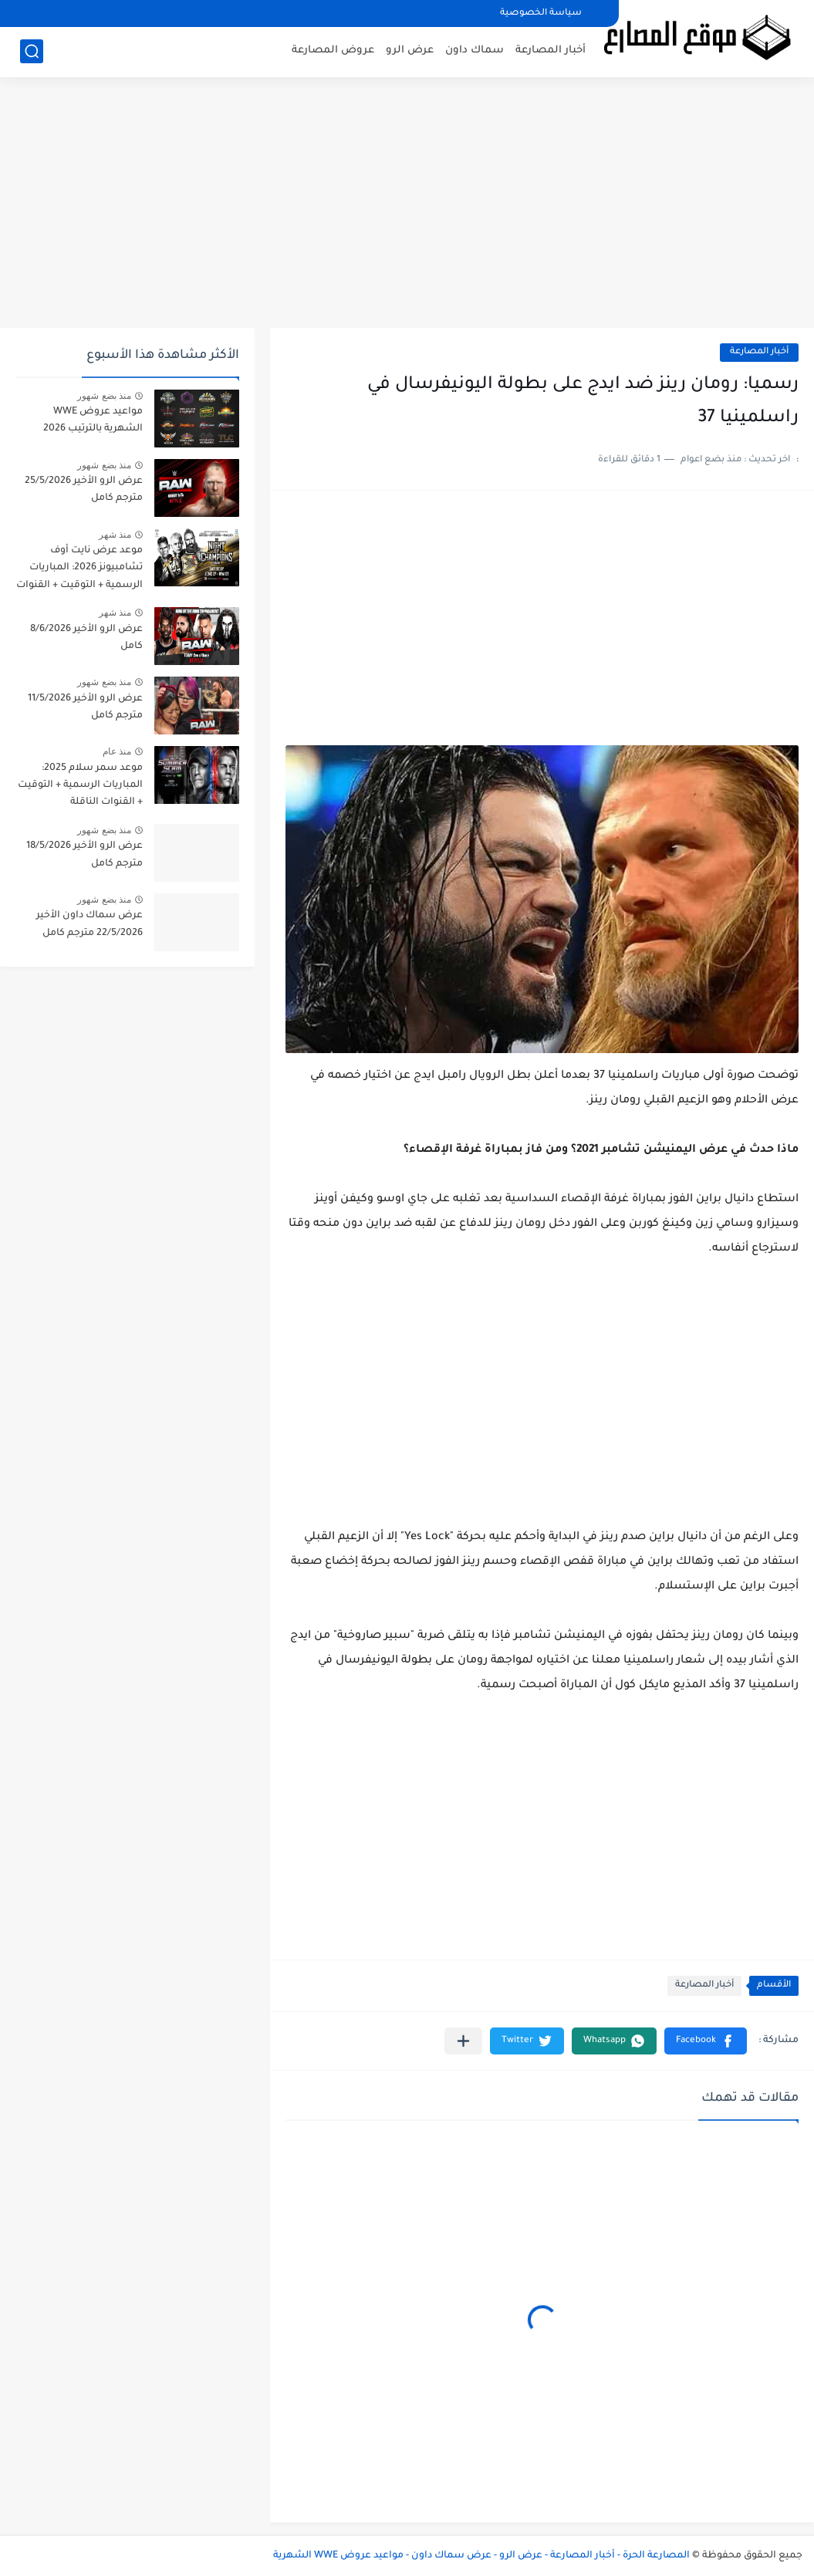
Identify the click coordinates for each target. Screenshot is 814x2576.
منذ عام (117, 751)
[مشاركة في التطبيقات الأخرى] (463, 2040)
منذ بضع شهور (104, 395)
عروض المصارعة (333, 50)
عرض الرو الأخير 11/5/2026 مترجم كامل (85, 707)
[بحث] (31, 51)
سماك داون (474, 50)
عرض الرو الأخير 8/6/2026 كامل (86, 638)
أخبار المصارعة (550, 50)
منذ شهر (115, 534)
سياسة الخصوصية (541, 13)
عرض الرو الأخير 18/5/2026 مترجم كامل (84, 855)
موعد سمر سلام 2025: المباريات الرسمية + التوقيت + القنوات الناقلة (80, 786)
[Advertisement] (407, 208)
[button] (705, 2040)
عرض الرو (410, 50)
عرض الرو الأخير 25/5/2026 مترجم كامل (84, 490)
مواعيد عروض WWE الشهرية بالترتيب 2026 (93, 420)
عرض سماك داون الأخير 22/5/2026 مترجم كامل (89, 924)
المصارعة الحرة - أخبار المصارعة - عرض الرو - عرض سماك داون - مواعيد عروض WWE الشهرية (481, 2556)
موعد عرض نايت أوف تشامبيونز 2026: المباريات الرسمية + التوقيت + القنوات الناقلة (79, 570)
